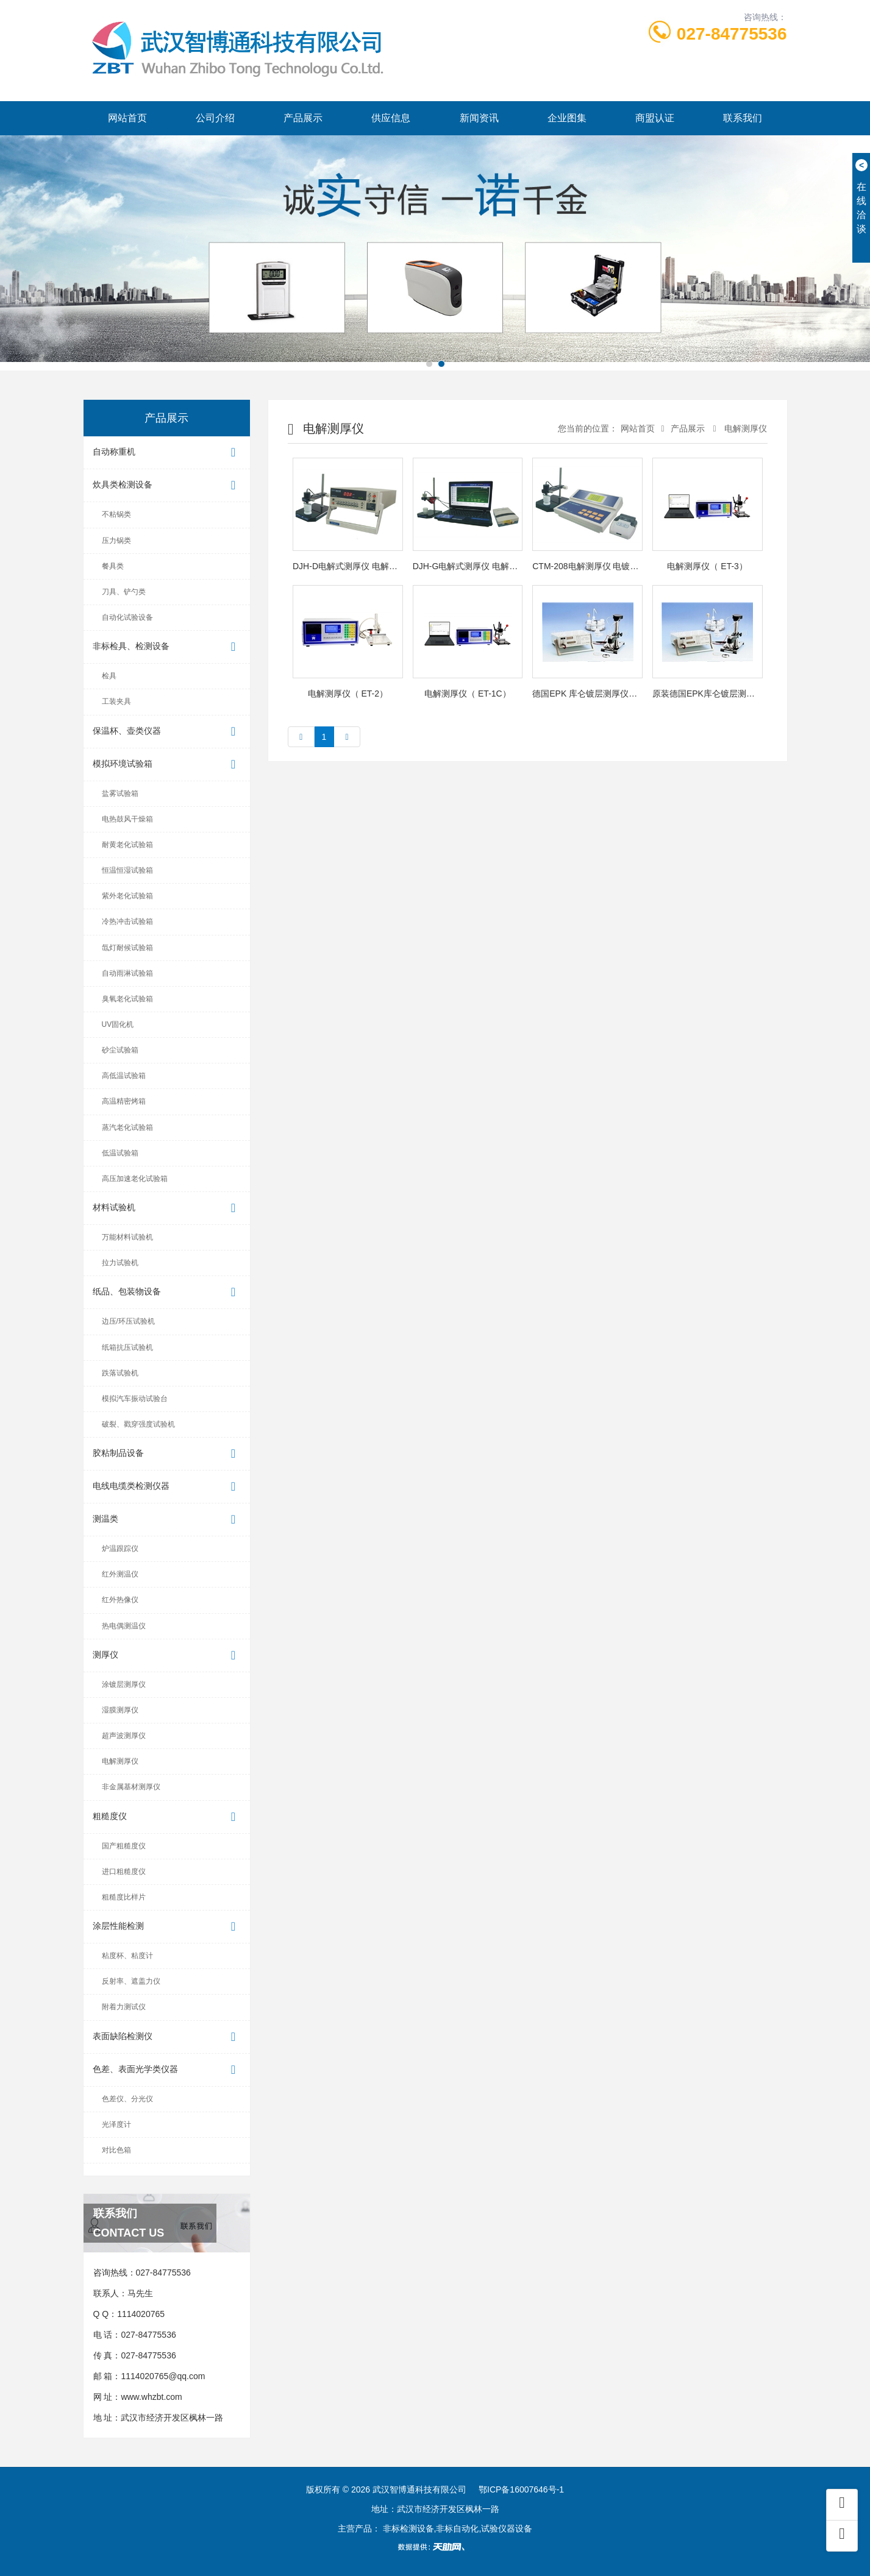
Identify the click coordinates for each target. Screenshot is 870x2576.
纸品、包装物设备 (167, 1292)
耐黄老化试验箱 (127, 844)
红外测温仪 (120, 1574)
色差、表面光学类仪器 (167, 2070)
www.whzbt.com (151, 2397)
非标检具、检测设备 (167, 647)
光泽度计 (116, 2124)
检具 (109, 676)
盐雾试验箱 (120, 793)
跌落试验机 (120, 1373)
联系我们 (742, 118)
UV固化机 (118, 1024)
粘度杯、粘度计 (127, 1955)
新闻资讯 (479, 118)
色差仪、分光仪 (127, 2099)
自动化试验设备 (127, 617)
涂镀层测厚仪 (124, 1684)
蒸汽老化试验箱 (127, 1127)
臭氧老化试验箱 (127, 999)
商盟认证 (654, 118)
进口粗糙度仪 (124, 1871)
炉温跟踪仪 (120, 1548)
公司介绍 (215, 118)
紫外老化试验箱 (127, 896)
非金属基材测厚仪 (131, 1787)
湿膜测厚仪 (120, 1710)
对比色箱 (116, 2150)
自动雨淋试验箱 (127, 973)
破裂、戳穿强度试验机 (138, 1424)
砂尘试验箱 (120, 1050)
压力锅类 (116, 540)
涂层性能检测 (167, 1927)
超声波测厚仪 (124, 1735)
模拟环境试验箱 (167, 765)
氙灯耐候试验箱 (127, 947)
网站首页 (127, 118)
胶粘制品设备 (167, 1454)
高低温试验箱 (124, 1075)
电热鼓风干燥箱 (127, 819)
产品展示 (303, 118)
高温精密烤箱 (124, 1101)
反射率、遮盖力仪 (131, 1981)
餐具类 (113, 566)
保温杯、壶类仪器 (167, 732)
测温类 (167, 1520)
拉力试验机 (120, 1262)
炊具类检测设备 (167, 485)
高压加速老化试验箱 (135, 1178)
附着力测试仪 (124, 2007)
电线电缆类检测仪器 (167, 1487)
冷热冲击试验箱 (127, 921)
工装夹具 (116, 701)
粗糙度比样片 (124, 1897)
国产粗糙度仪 (124, 1846)
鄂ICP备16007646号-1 (521, 2489)
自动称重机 (167, 452)
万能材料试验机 (127, 1237)
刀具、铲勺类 (124, 591)
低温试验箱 (120, 1153)
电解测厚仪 (120, 1761)
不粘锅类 (116, 514)
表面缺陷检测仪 (167, 2037)
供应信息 (390, 118)
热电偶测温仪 (124, 1626)
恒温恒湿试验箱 (127, 870)
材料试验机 (167, 1208)
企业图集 (567, 118)
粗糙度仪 (167, 1817)
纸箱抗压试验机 (127, 1347)
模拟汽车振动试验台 (135, 1398)
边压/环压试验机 (128, 1321)
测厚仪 (167, 1655)
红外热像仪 (120, 1599)
